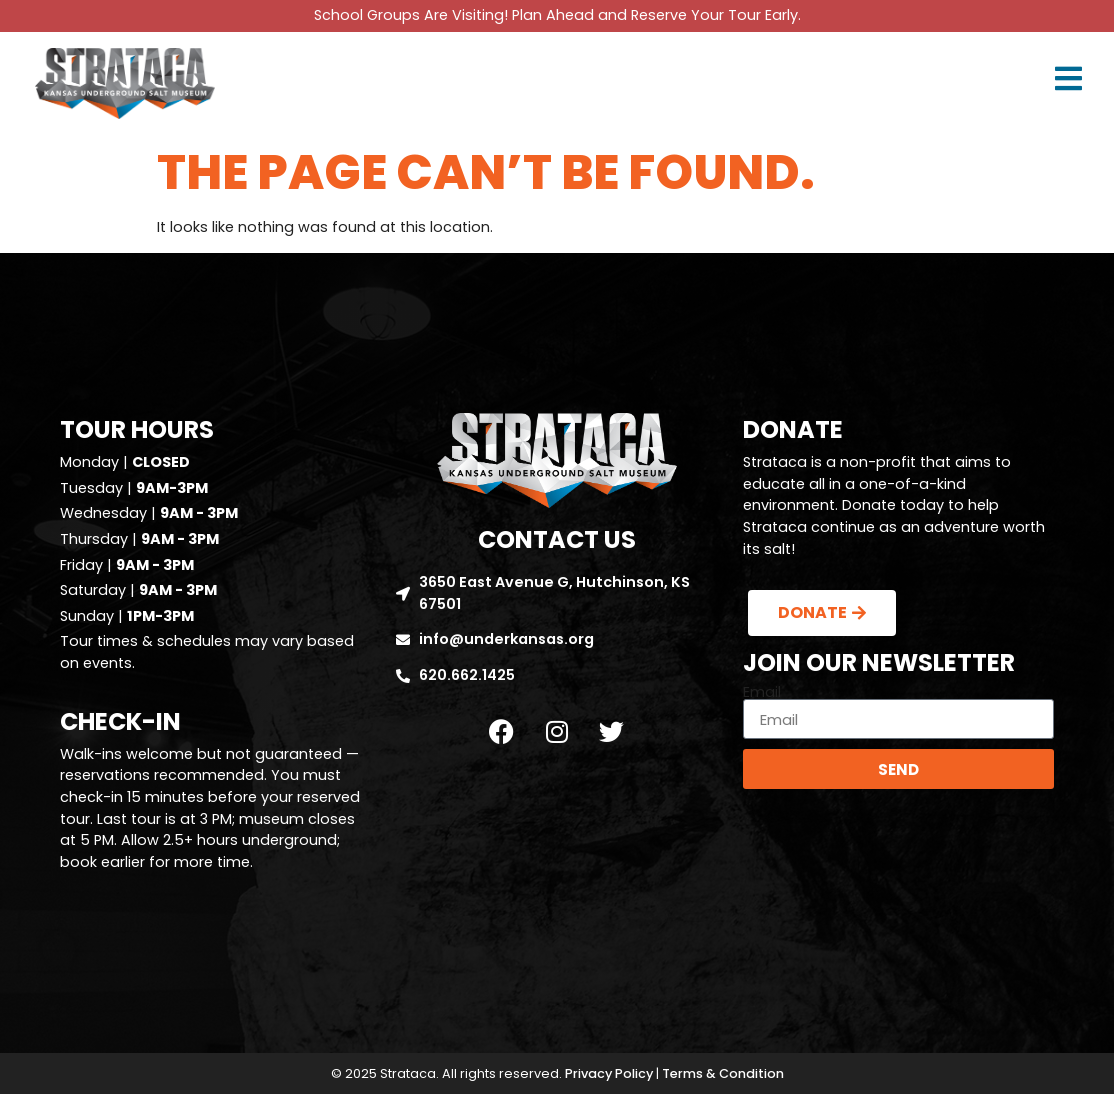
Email (762, 692)
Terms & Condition (723, 1073)
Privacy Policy (609, 1073)
